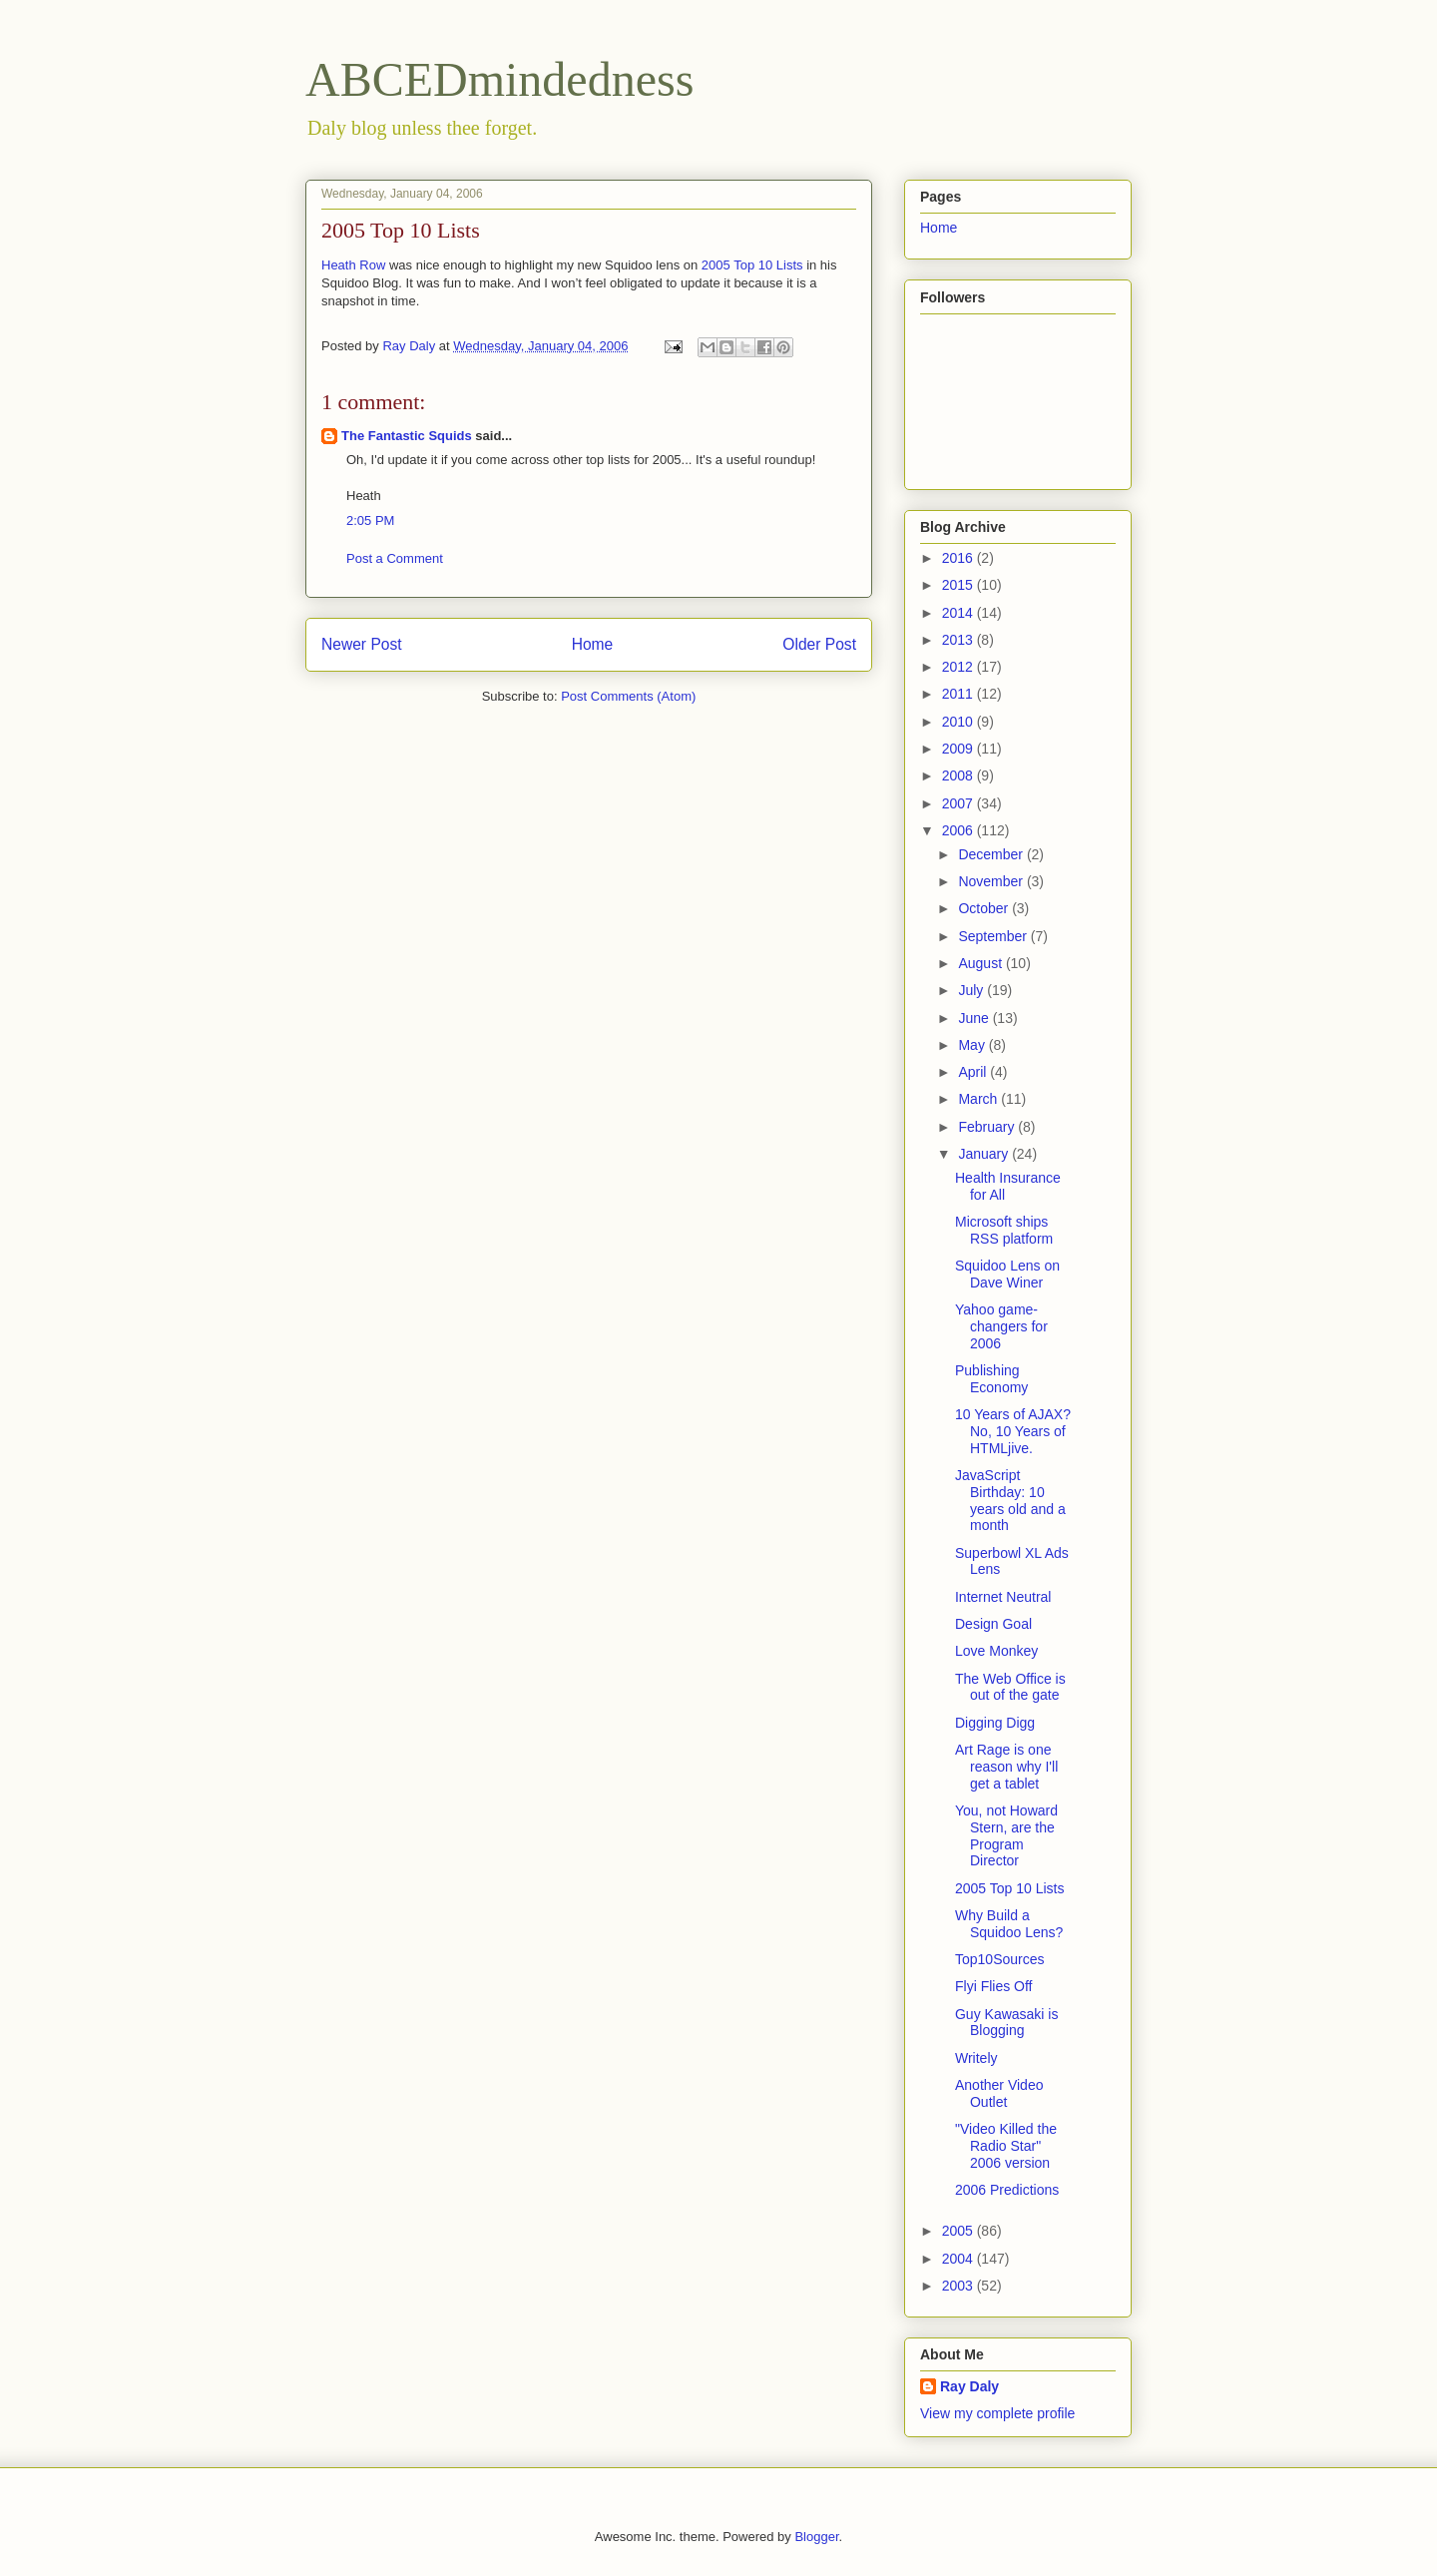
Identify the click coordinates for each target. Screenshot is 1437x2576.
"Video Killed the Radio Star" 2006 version (1006, 2146)
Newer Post (361, 644)
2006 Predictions (1007, 2190)
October (985, 908)
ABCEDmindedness (499, 79)
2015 (959, 585)
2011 (959, 694)
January (985, 1154)
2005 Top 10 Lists (752, 265)
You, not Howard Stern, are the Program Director (1006, 1835)
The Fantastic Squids (406, 435)
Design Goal (993, 1624)
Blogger (816, 2536)
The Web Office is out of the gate (1010, 1687)
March (979, 1099)
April (974, 1072)
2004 (959, 2259)
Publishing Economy (991, 1378)
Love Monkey (996, 1651)
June (975, 1018)
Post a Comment (394, 558)
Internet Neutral (1003, 1597)
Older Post (819, 644)
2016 (959, 558)
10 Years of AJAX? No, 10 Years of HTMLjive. (1013, 1431)
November (992, 881)
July (972, 990)
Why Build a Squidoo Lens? (1009, 1923)
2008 (959, 775)
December (992, 854)
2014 (959, 613)
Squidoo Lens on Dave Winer (1007, 1274)
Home (593, 644)
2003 (959, 2286)
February (988, 1127)
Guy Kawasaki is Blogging (1006, 2022)
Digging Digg (995, 1723)
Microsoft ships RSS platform (1004, 1230)
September (994, 936)
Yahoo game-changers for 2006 (1001, 1326)
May (973, 1045)
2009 (959, 749)
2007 (959, 803)
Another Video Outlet (999, 2093)
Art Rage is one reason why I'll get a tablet (1006, 1767)
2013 (959, 640)
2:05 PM (370, 520)
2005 (959, 2231)
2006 (959, 830)
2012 (959, 667)
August (981, 963)
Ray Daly (969, 2386)
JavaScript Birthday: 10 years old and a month (1010, 1500)
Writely (976, 2058)
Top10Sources (1000, 1959)
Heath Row (353, 265)
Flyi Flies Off (994, 1986)
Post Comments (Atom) (628, 696)
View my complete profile (997, 2413)
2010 (959, 722)
